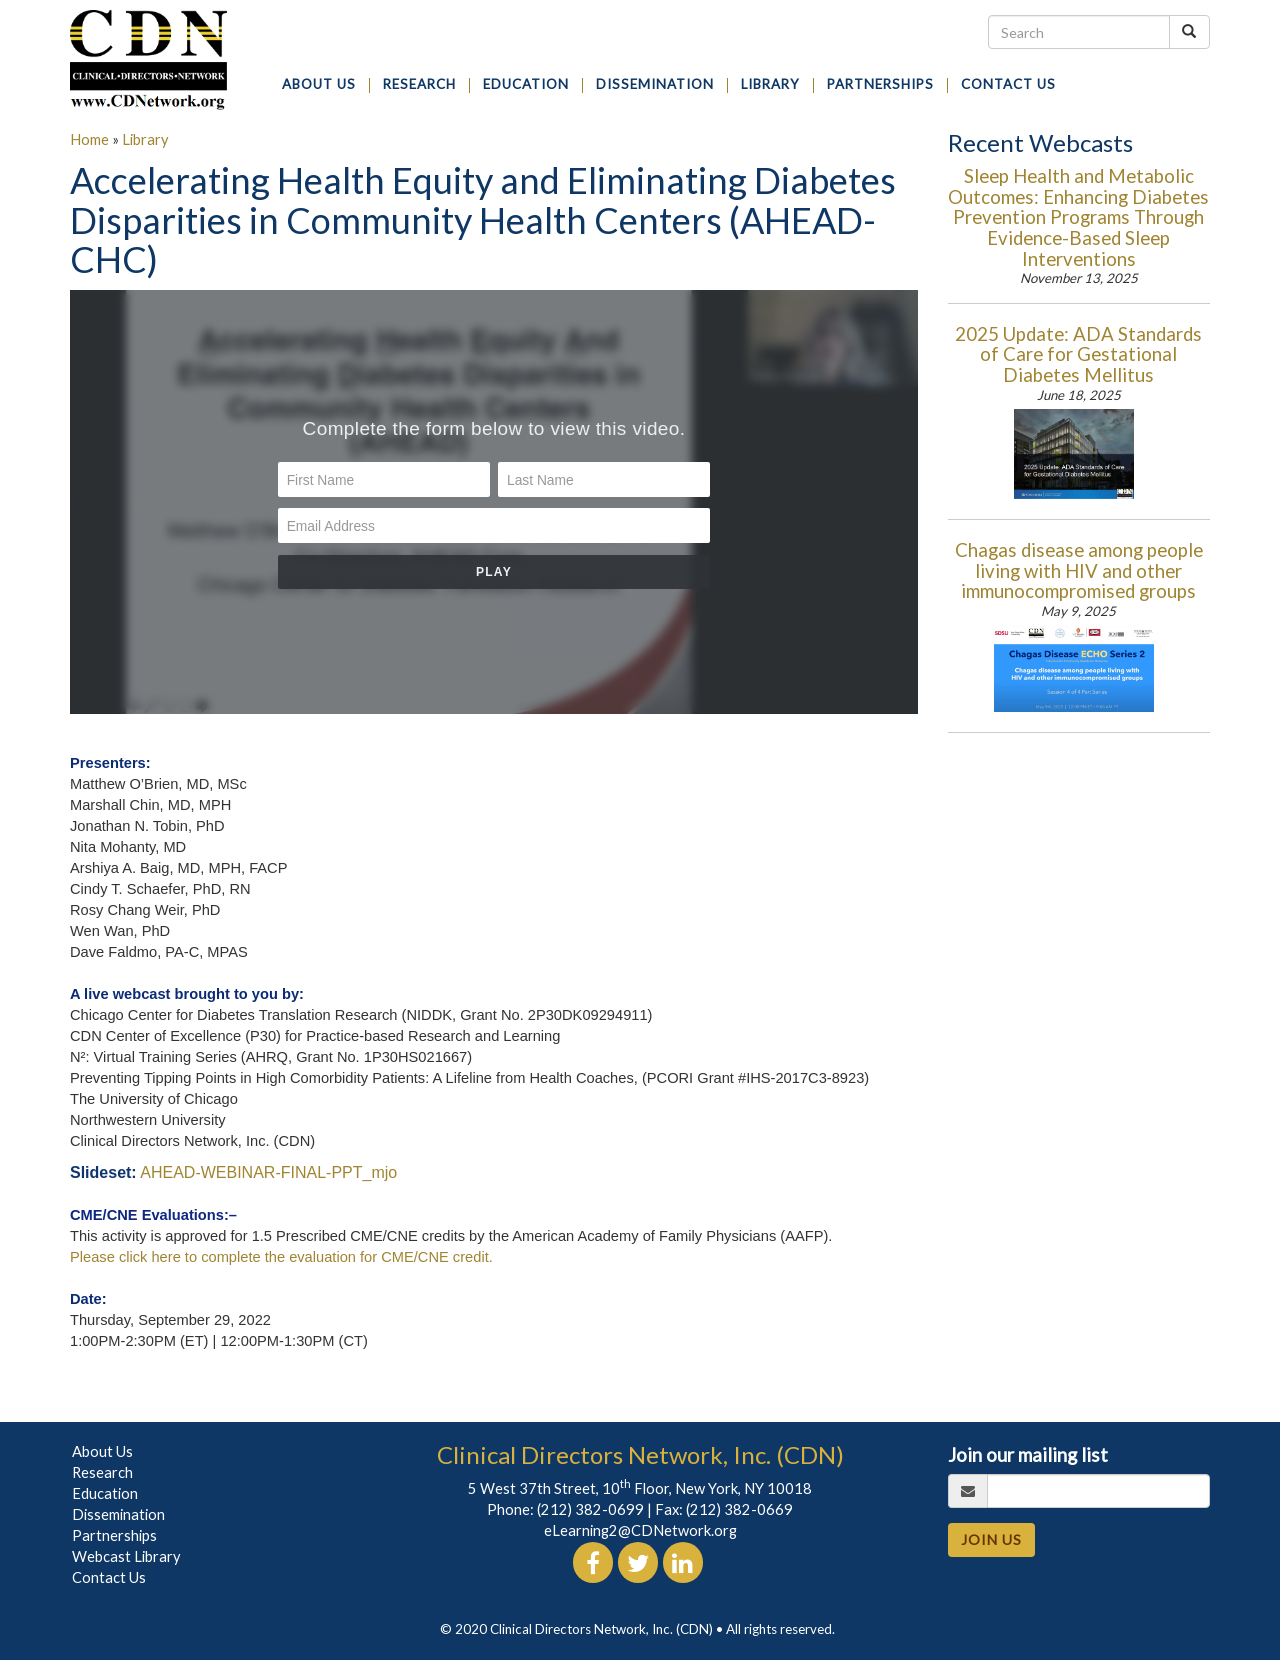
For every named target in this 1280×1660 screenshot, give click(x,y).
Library (145, 139)
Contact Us (109, 1577)
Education (105, 1493)
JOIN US (991, 1539)
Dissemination (118, 1514)
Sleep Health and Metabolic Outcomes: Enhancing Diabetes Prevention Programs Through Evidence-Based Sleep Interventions (1078, 217)
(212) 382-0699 (590, 1509)
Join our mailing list (1028, 1455)
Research (102, 1472)
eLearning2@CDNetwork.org (640, 1530)
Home (89, 139)
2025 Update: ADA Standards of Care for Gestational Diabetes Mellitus (1078, 354)
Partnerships (114, 1535)
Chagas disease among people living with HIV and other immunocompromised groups (1079, 570)
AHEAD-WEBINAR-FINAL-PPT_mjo (268, 1172)
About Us (102, 1451)
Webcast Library (126, 1556)
